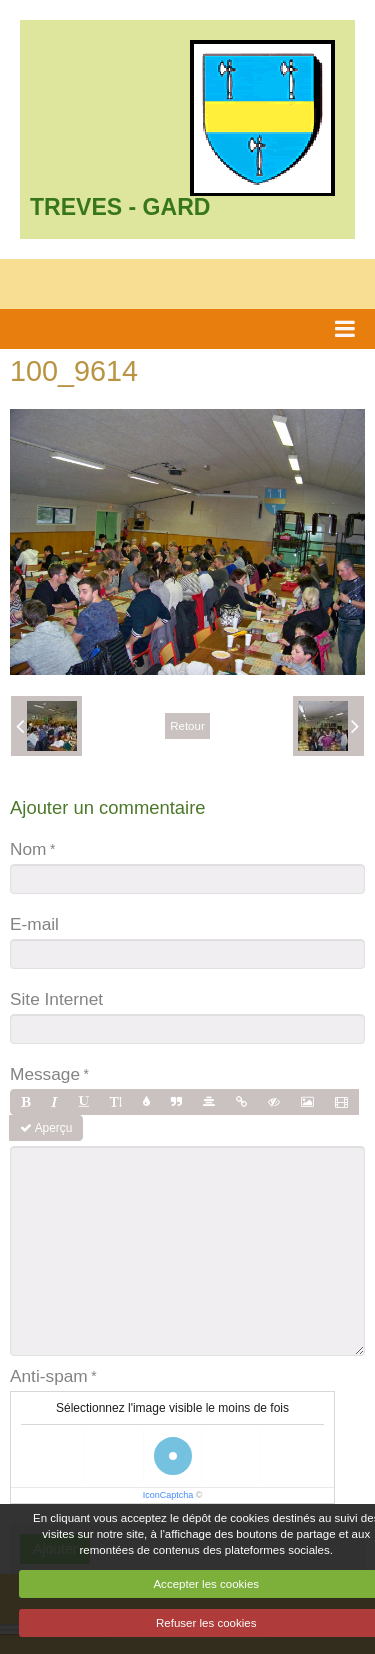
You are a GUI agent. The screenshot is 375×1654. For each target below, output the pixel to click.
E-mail (34, 924)
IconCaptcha (168, 1495)
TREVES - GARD (120, 207)
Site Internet (56, 999)
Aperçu (46, 1128)
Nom (28, 849)
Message (45, 1074)
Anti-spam (49, 1376)
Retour (187, 726)
